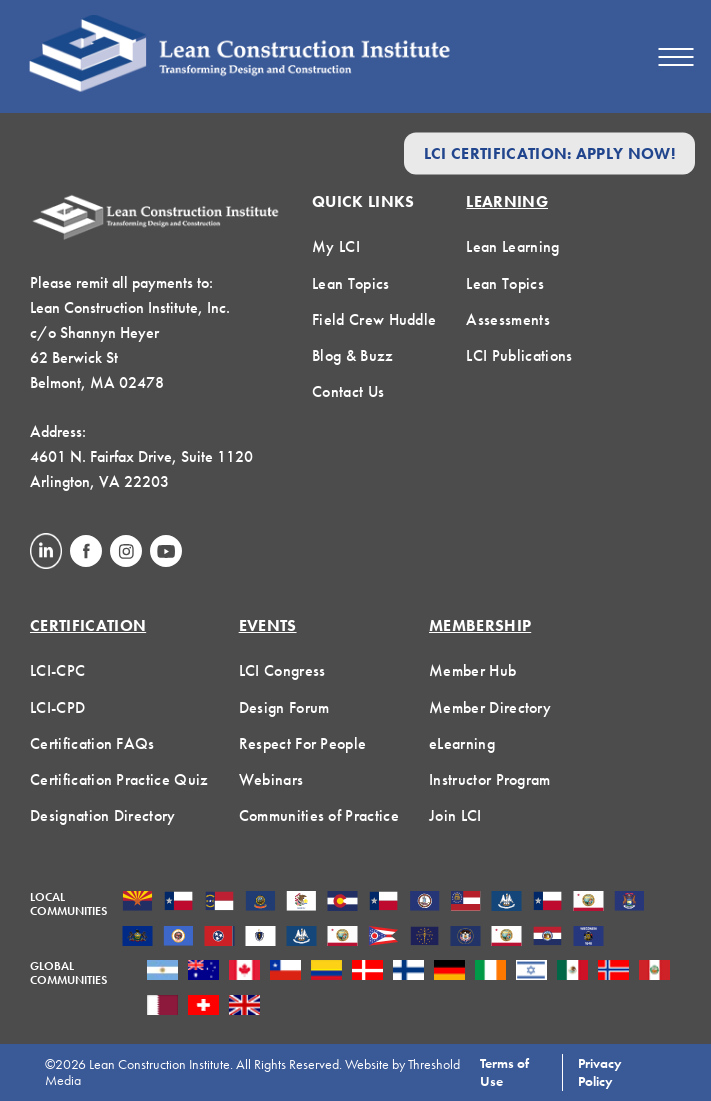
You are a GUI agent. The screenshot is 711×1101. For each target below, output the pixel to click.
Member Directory (490, 707)
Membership (480, 625)
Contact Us (348, 391)
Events (268, 625)
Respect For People (303, 743)
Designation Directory (103, 815)
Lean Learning (512, 246)
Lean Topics (351, 283)
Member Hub (472, 670)
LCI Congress (282, 670)
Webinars (271, 779)
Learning (507, 201)
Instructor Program (490, 779)
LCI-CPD (57, 707)
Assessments (508, 319)
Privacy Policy (600, 1072)
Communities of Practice (319, 815)
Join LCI (455, 815)
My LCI (336, 246)
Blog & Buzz (353, 355)
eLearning (462, 743)
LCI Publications (519, 355)
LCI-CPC (57, 670)
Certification (88, 625)
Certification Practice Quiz (119, 779)
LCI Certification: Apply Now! (549, 153)
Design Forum (284, 707)
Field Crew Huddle (374, 319)
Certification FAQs (92, 743)
